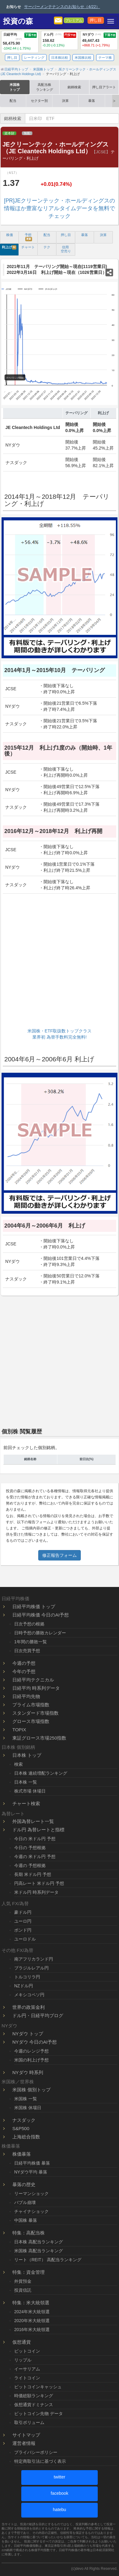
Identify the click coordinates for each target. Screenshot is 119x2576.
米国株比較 (83, 57)
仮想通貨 (21, 2342)
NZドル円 (23, 1985)
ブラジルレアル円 (31, 1967)
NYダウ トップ (27, 2033)
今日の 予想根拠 (30, 1847)
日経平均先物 (26, 1696)
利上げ (9, 247)
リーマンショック (31, 2193)
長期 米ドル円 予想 (32, 1874)
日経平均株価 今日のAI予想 (40, 1614)
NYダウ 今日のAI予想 (34, 2042)
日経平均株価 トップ (33, 1606)
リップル (22, 2360)
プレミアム (73, 20)
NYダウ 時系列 (27, 2072)
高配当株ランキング (44, 87)
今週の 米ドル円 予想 (34, 1856)
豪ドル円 (22, 1912)
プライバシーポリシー (35, 2452)
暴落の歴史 (23, 2184)
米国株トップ (15, 87)
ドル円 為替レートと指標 (38, 1829)
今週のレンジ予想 (31, 2051)
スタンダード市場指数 (35, 1713)
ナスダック (23, 2120)
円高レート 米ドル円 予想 (39, 1883)
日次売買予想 (27, 1650)
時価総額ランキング (33, 2395)
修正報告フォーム (59, 1555)
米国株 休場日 (27, 2107)
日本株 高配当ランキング (38, 2241)
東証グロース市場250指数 (39, 1738)
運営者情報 (23, 2443)
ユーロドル (25, 1939)
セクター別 (39, 100)
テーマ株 (105, 57)
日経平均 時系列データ (36, 1688)
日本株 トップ (26, 1755)
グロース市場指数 (30, 1721)
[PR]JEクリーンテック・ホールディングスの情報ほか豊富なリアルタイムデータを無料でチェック (59, 208)
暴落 (91, 100)
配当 (13, 100)
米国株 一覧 (25, 2098)
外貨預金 (22, 2281)
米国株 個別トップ (31, 2089)
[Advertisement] (59, 962)
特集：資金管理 (28, 2272)
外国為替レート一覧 (33, 1821)
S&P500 (20, 2128)
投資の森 (18, 21)
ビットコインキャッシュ (38, 2386)
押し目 (96, 20)
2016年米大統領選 (32, 2329)
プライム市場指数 (30, 1704)
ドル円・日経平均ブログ (37, 2015)
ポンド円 (22, 1930)
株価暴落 (21, 2154)
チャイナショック (31, 2211)
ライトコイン (27, 2377)
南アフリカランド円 (33, 1959)
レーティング (34, 57)
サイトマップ (26, 2435)
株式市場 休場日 (30, 1791)
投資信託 (22, 2290)
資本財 (9, 133)
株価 (9, 235)
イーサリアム (27, 2368)
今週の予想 (23, 1663)
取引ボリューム (29, 2422)
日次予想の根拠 (29, 1623)
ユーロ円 (22, 1921)
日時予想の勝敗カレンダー (40, 1632)
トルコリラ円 (27, 1976)
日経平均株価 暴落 (32, 2163)
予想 (28, 237)
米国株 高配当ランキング (38, 2250)
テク (46, 247)
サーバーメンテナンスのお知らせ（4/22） (62, 6)
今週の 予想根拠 (30, 1865)
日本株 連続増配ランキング (40, 1773)
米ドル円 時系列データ (36, 1892)
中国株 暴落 (25, 2220)
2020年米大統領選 (32, 2320)
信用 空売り (66, 249)
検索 (18, 1764)
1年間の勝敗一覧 (30, 1641)
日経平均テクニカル (33, 1679)
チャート (28, 247)
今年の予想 (23, 1671)
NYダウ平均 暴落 (30, 2171)
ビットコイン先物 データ (38, 2413)
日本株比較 (59, 57)
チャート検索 (26, 1803)
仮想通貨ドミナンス (33, 2404)
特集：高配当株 (28, 2232)
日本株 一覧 (25, 1782)
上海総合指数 (26, 2136)
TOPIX (19, 1729)
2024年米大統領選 (32, 2311)
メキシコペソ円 (29, 1994)
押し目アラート (104, 87)
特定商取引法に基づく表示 (40, 2461)
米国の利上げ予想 (31, 2059)
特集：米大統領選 (30, 2302)
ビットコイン (27, 2351)
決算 (65, 100)
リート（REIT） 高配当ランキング (47, 2259)
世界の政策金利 (28, 2007)
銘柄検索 (74, 87)
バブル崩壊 (25, 2202)
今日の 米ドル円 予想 (34, 1838)
